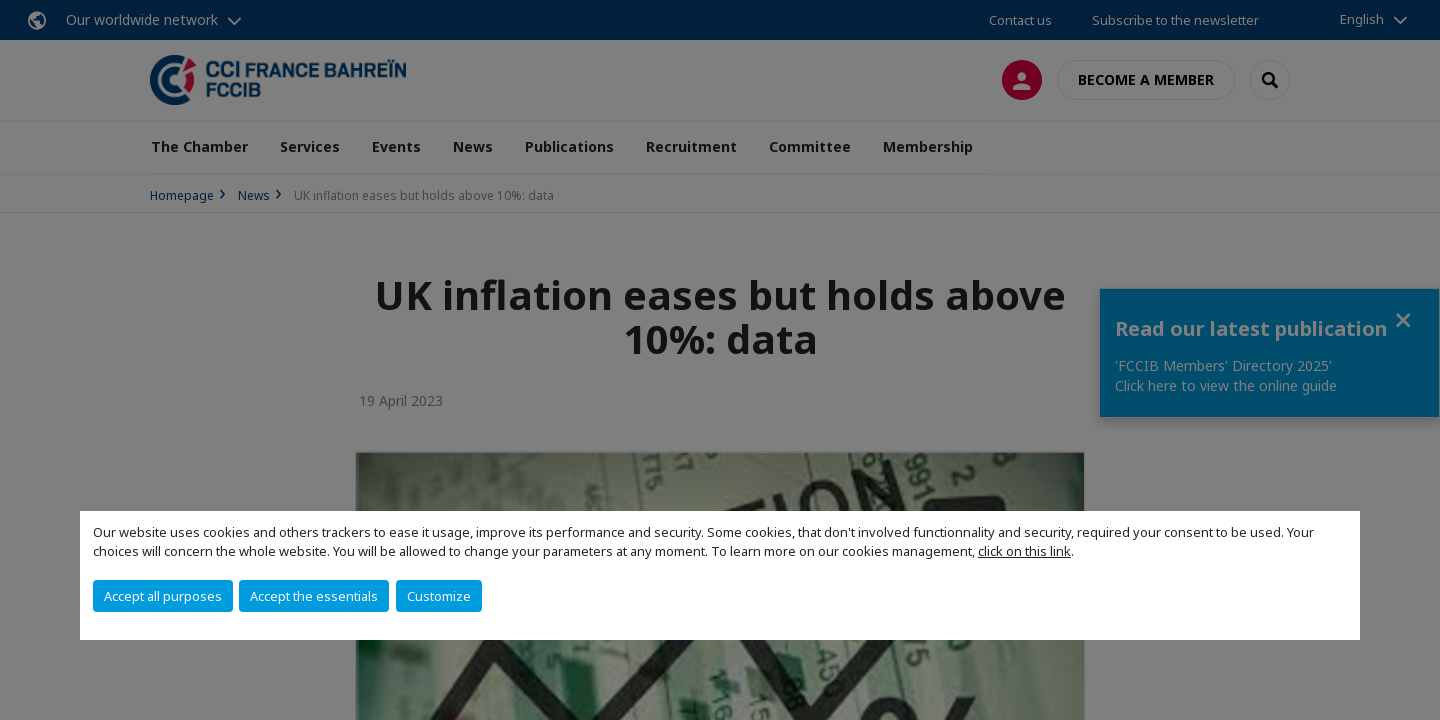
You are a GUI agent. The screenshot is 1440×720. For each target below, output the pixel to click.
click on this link (1024, 551)
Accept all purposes (163, 596)
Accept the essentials (314, 596)
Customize (439, 596)
